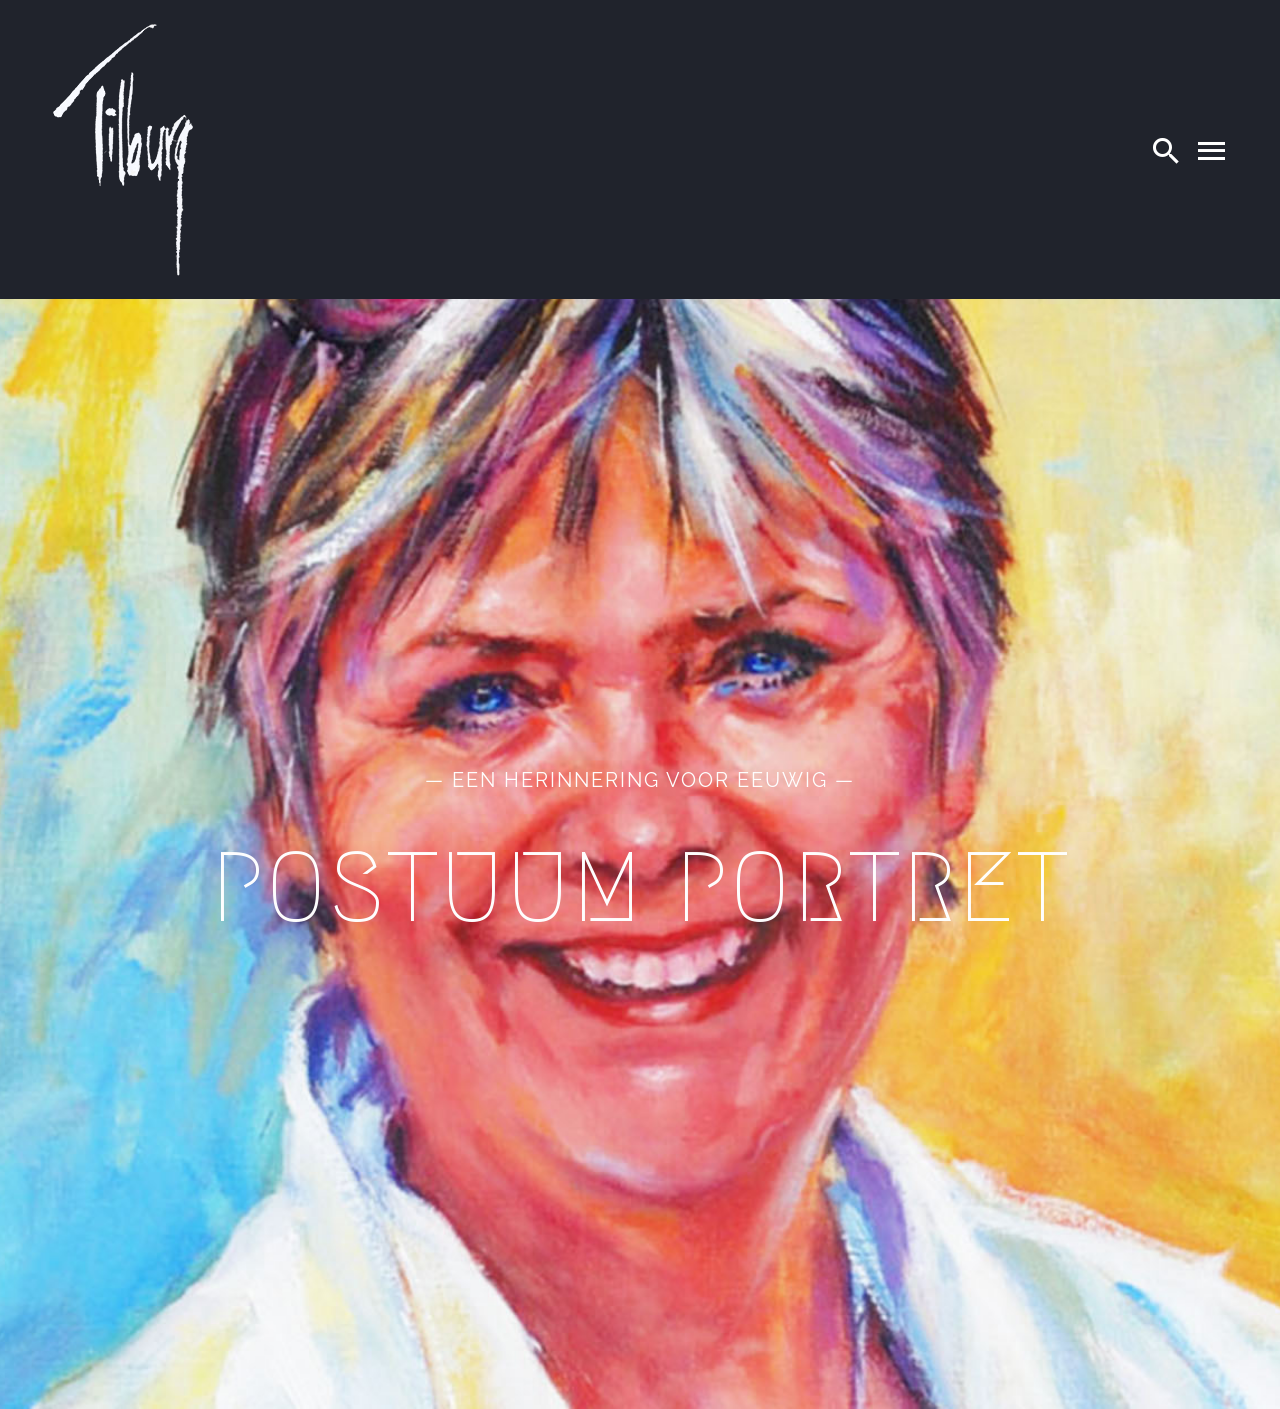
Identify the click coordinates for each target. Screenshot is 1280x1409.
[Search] (1166, 150)
